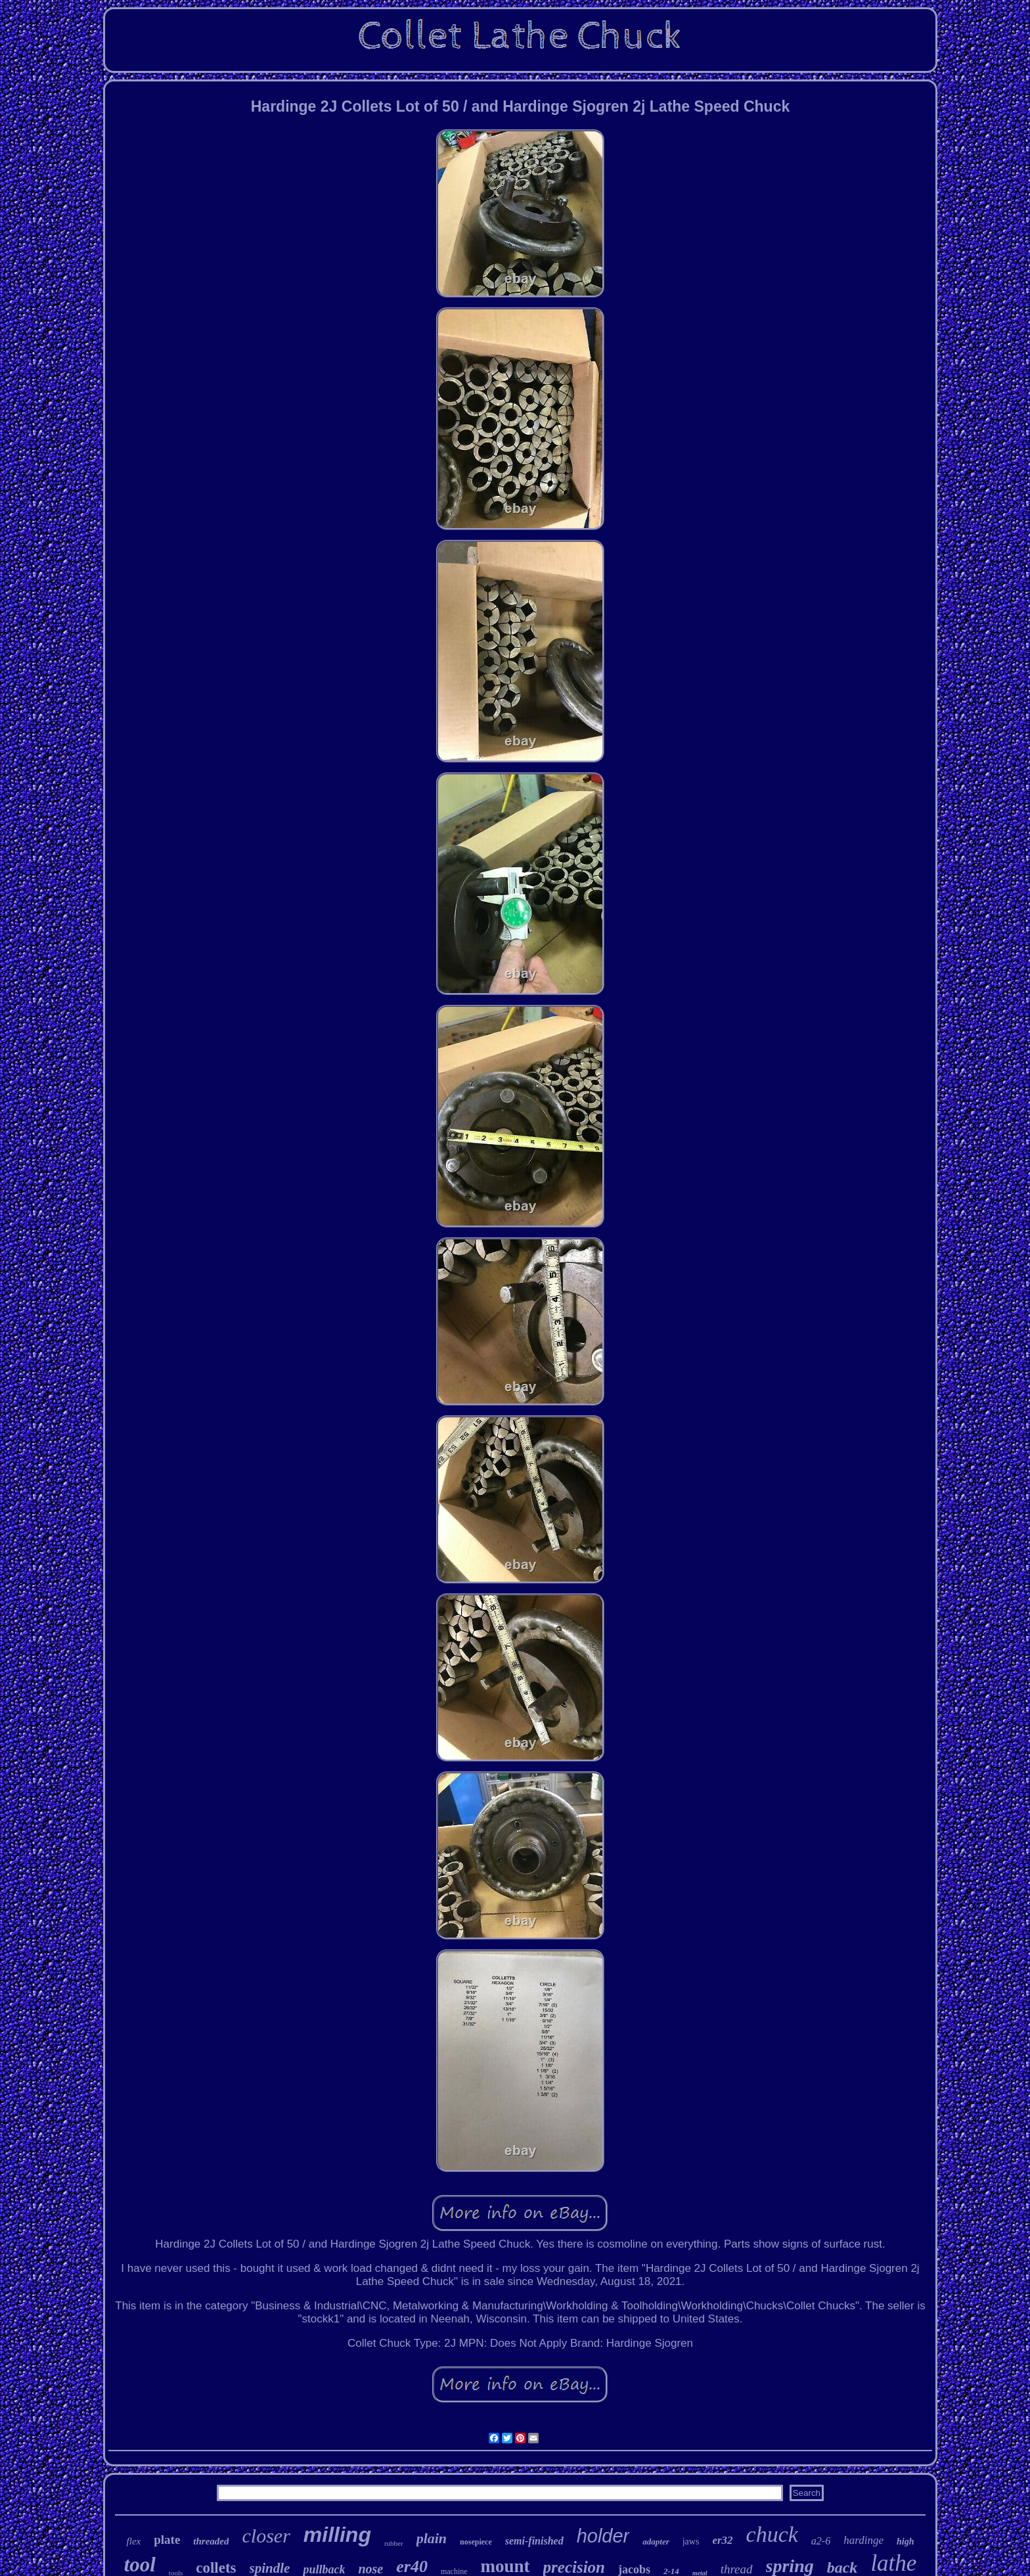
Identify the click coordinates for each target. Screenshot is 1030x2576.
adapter (655, 2541)
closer (266, 2535)
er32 (722, 2540)
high (905, 2541)
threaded (211, 2541)
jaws (691, 2541)
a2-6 (820, 2540)
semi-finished (534, 2540)
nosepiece (476, 2541)
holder (603, 2535)
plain (431, 2538)
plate (167, 2539)
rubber (393, 2543)
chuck (772, 2534)
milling (337, 2534)
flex (134, 2541)
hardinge (863, 2540)
